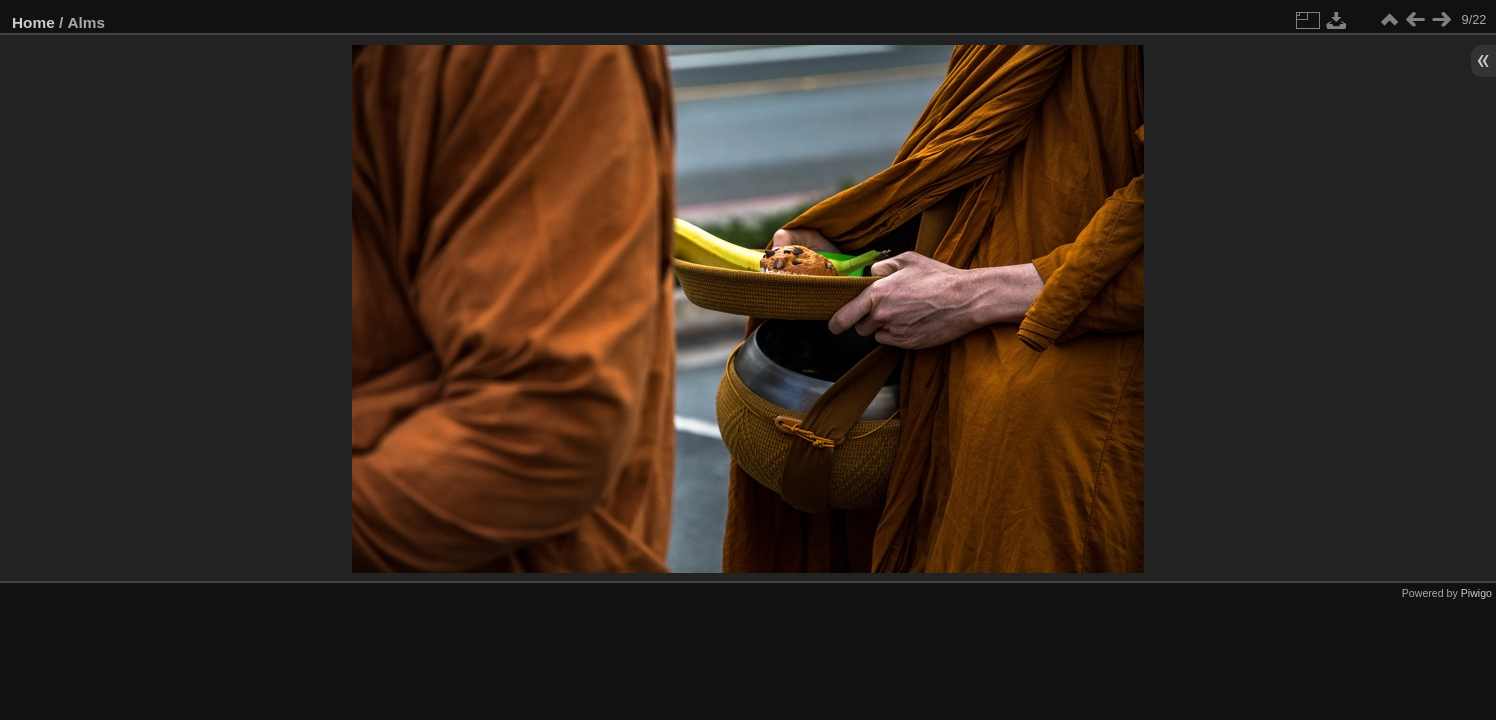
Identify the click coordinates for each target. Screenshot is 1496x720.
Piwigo (1476, 593)
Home (33, 22)
